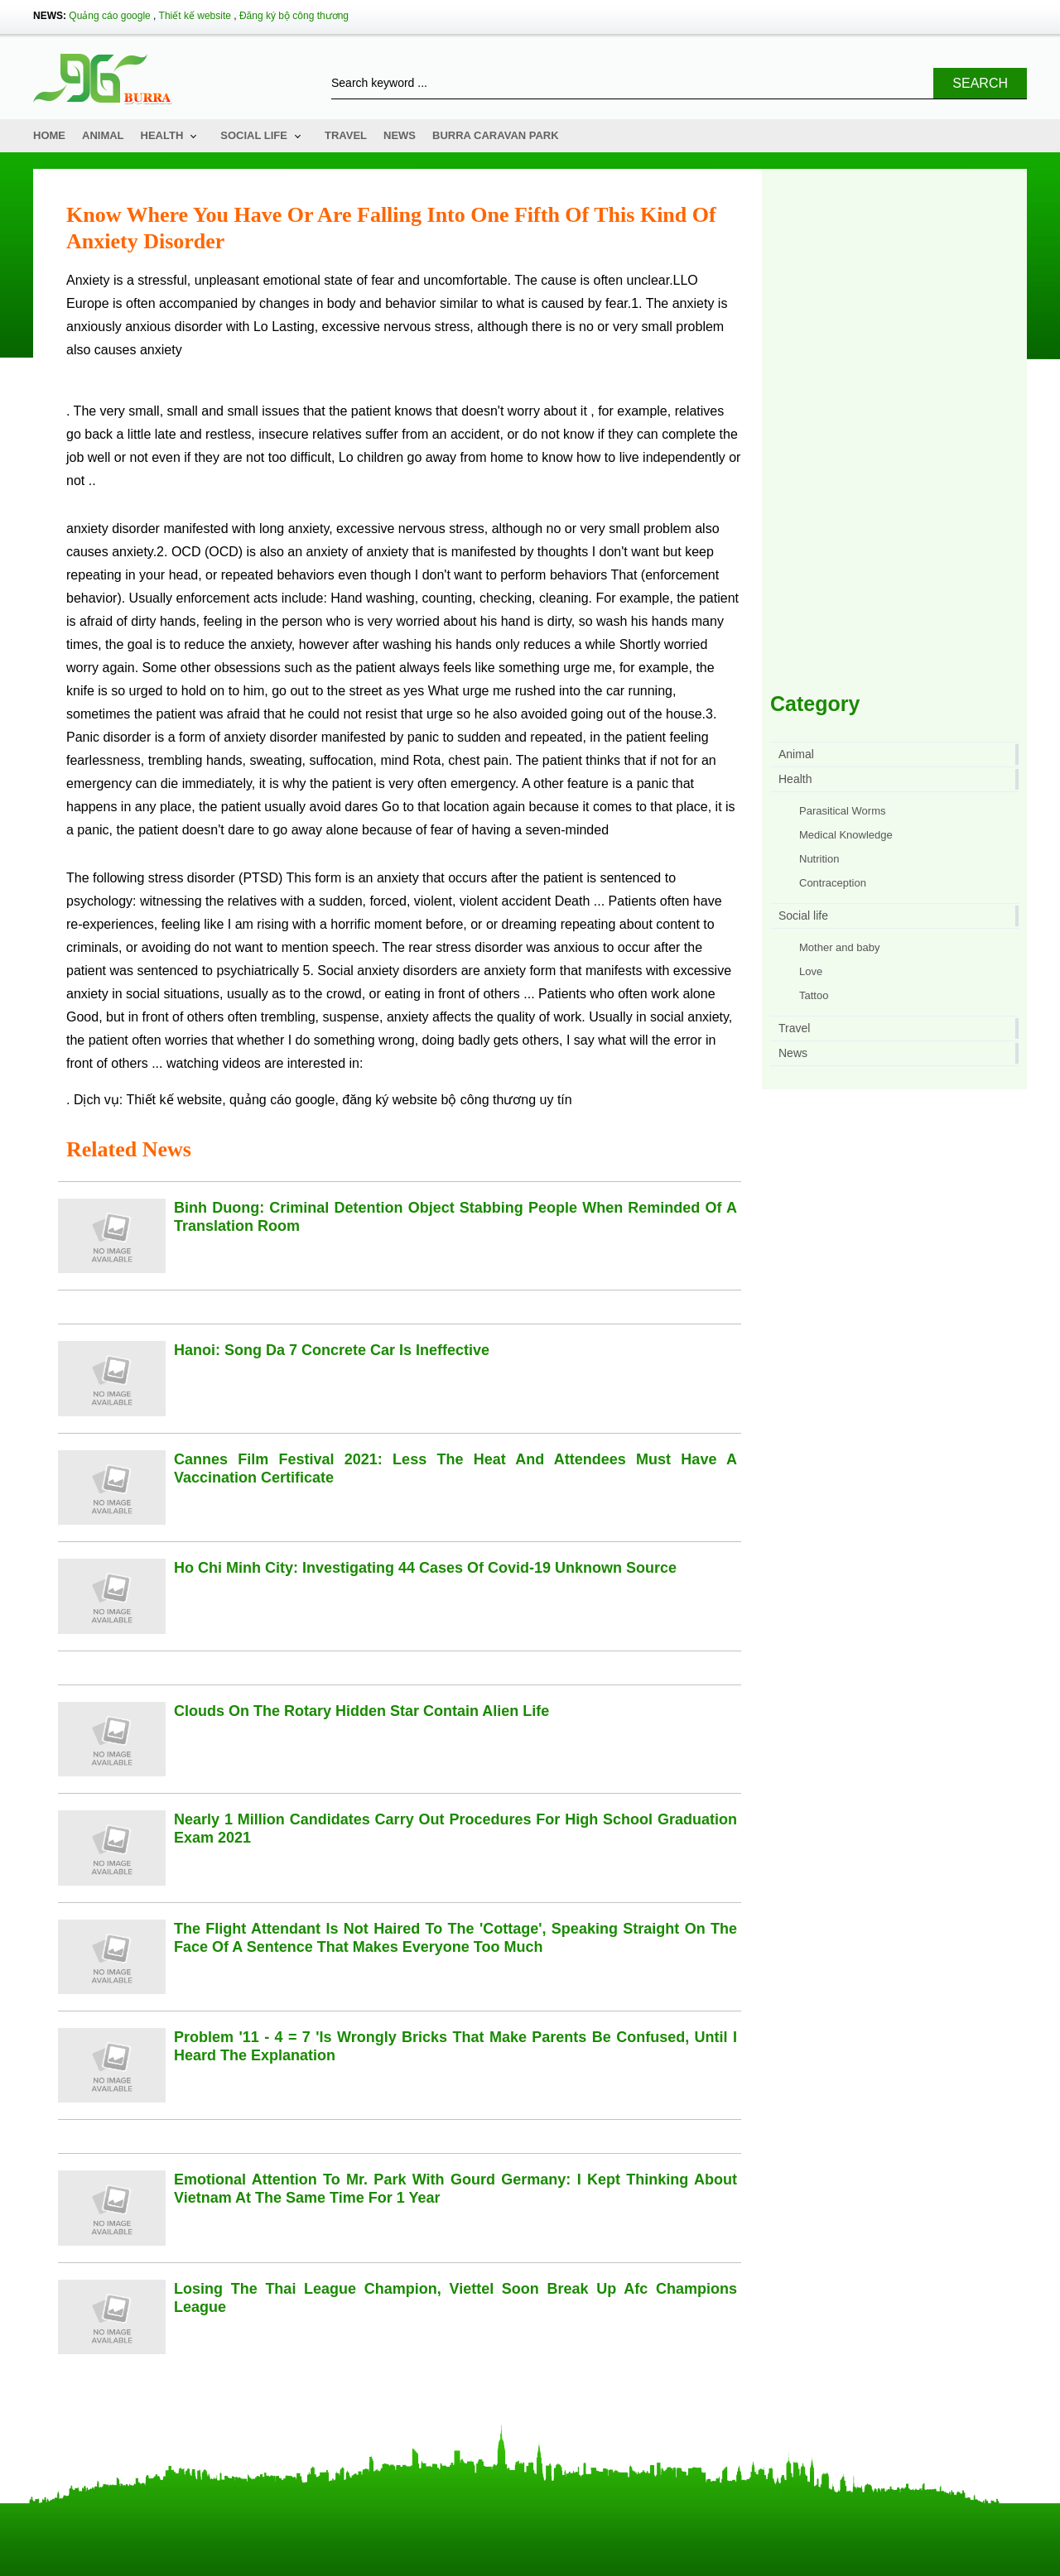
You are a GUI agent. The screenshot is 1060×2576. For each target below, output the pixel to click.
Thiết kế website (195, 16)
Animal (103, 135)
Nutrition (819, 859)
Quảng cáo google (109, 16)
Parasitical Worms (842, 811)
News (399, 135)
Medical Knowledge (846, 835)
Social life (253, 135)
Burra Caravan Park (495, 135)
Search (980, 83)
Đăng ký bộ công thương (294, 16)
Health (162, 135)
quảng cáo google (282, 1100)
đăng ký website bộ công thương (439, 1100)
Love (810, 971)
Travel (346, 135)
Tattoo (813, 995)
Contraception (832, 883)
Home (49, 135)
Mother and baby (839, 947)
